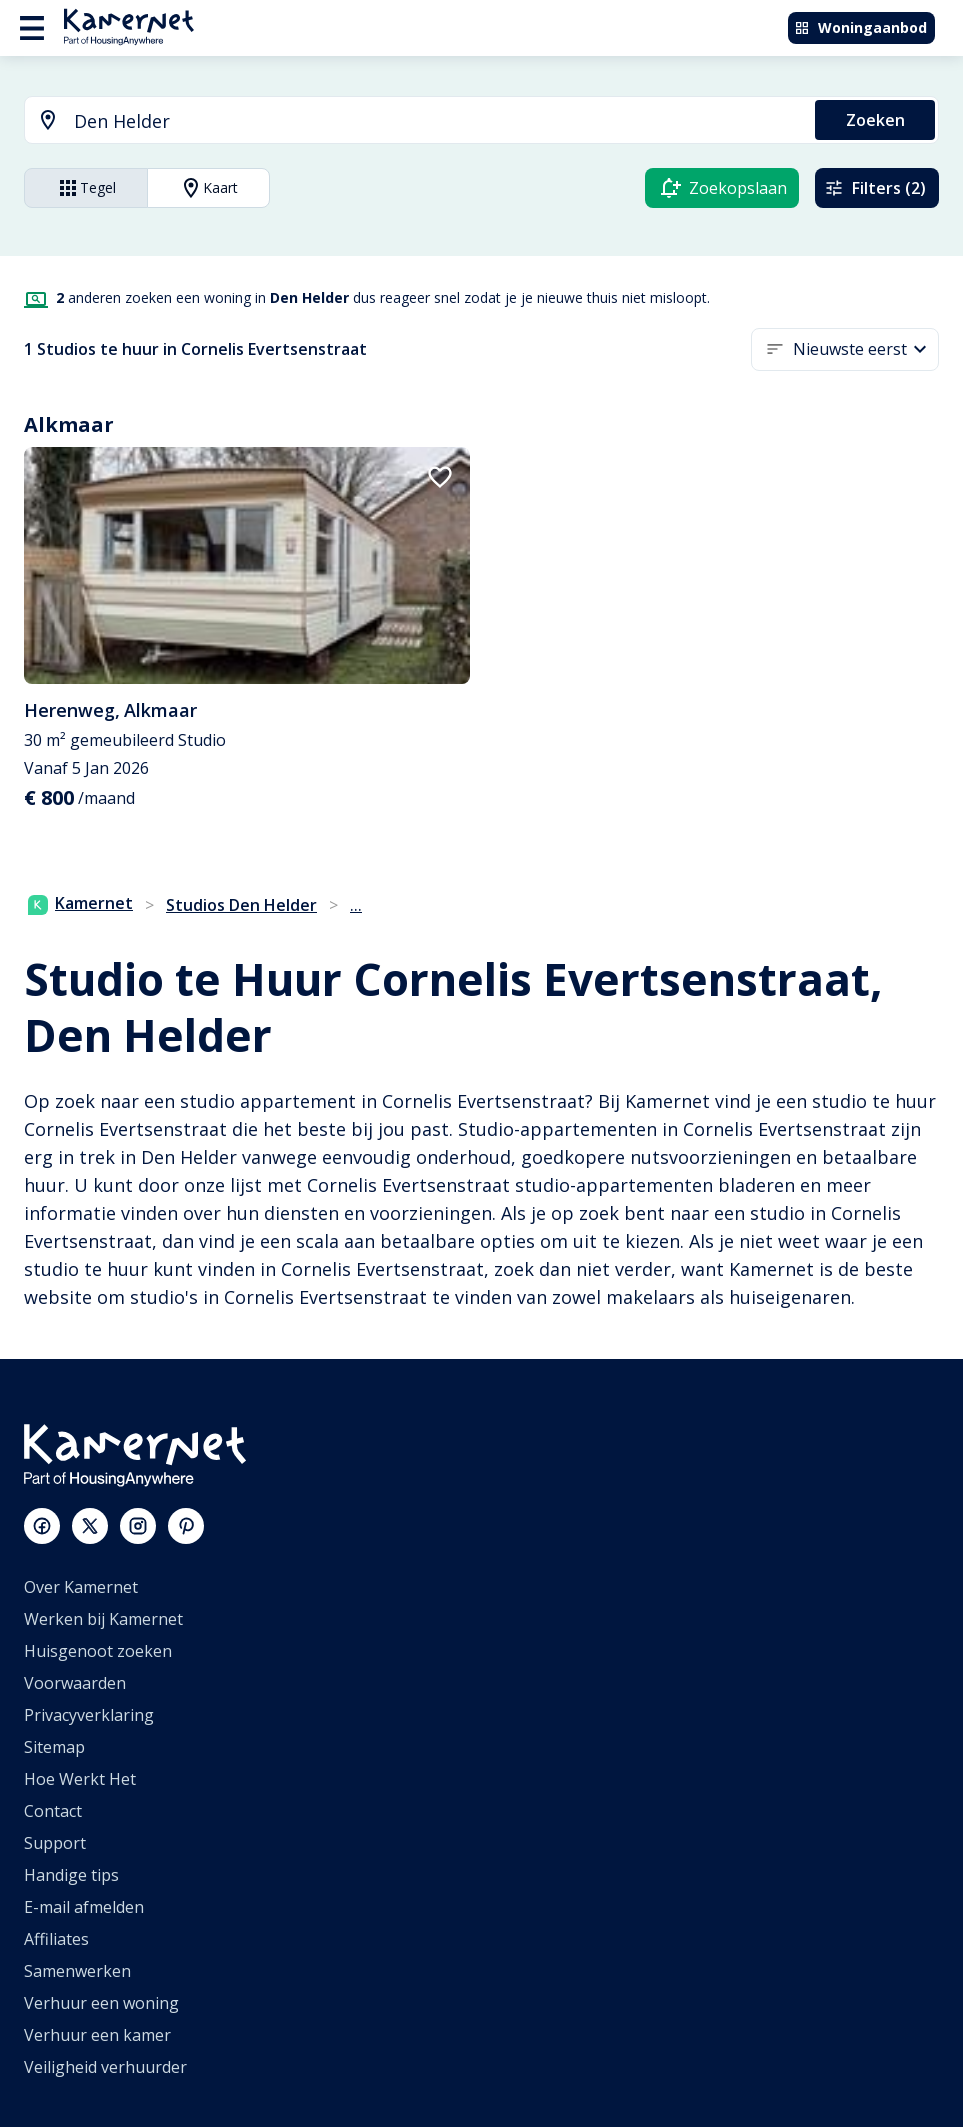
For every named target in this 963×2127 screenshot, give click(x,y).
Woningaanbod (860, 27)
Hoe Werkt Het (80, 1779)
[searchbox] (437, 121)
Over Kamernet (81, 1587)
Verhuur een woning (101, 2003)
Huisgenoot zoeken (98, 1651)
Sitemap (54, 1747)
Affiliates (56, 1939)
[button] (866, 349)
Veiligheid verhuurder (105, 2067)
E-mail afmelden (84, 1907)
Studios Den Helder (241, 905)
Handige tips (71, 1875)
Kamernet (80, 903)
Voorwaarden (75, 1683)
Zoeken (875, 120)
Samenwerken (77, 1971)
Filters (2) (875, 188)
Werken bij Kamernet (103, 1619)
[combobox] (408, 121)
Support (55, 1843)
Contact (53, 1811)
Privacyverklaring (89, 1715)
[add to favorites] (440, 477)
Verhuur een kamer (97, 2035)
